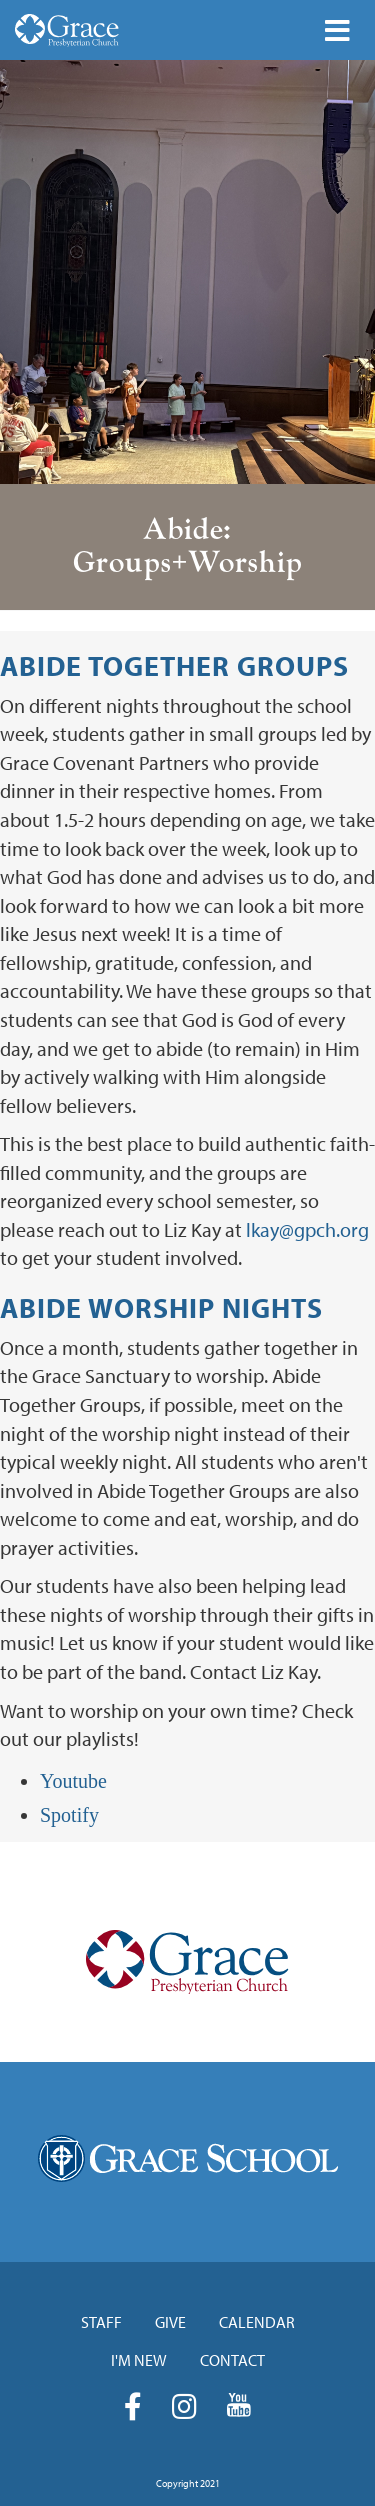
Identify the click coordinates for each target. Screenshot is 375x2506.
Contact (232, 2360)
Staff (101, 2322)
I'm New (139, 2360)
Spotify (69, 1815)
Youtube (73, 1781)
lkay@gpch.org (307, 1229)
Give (170, 2322)
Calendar (257, 2322)
